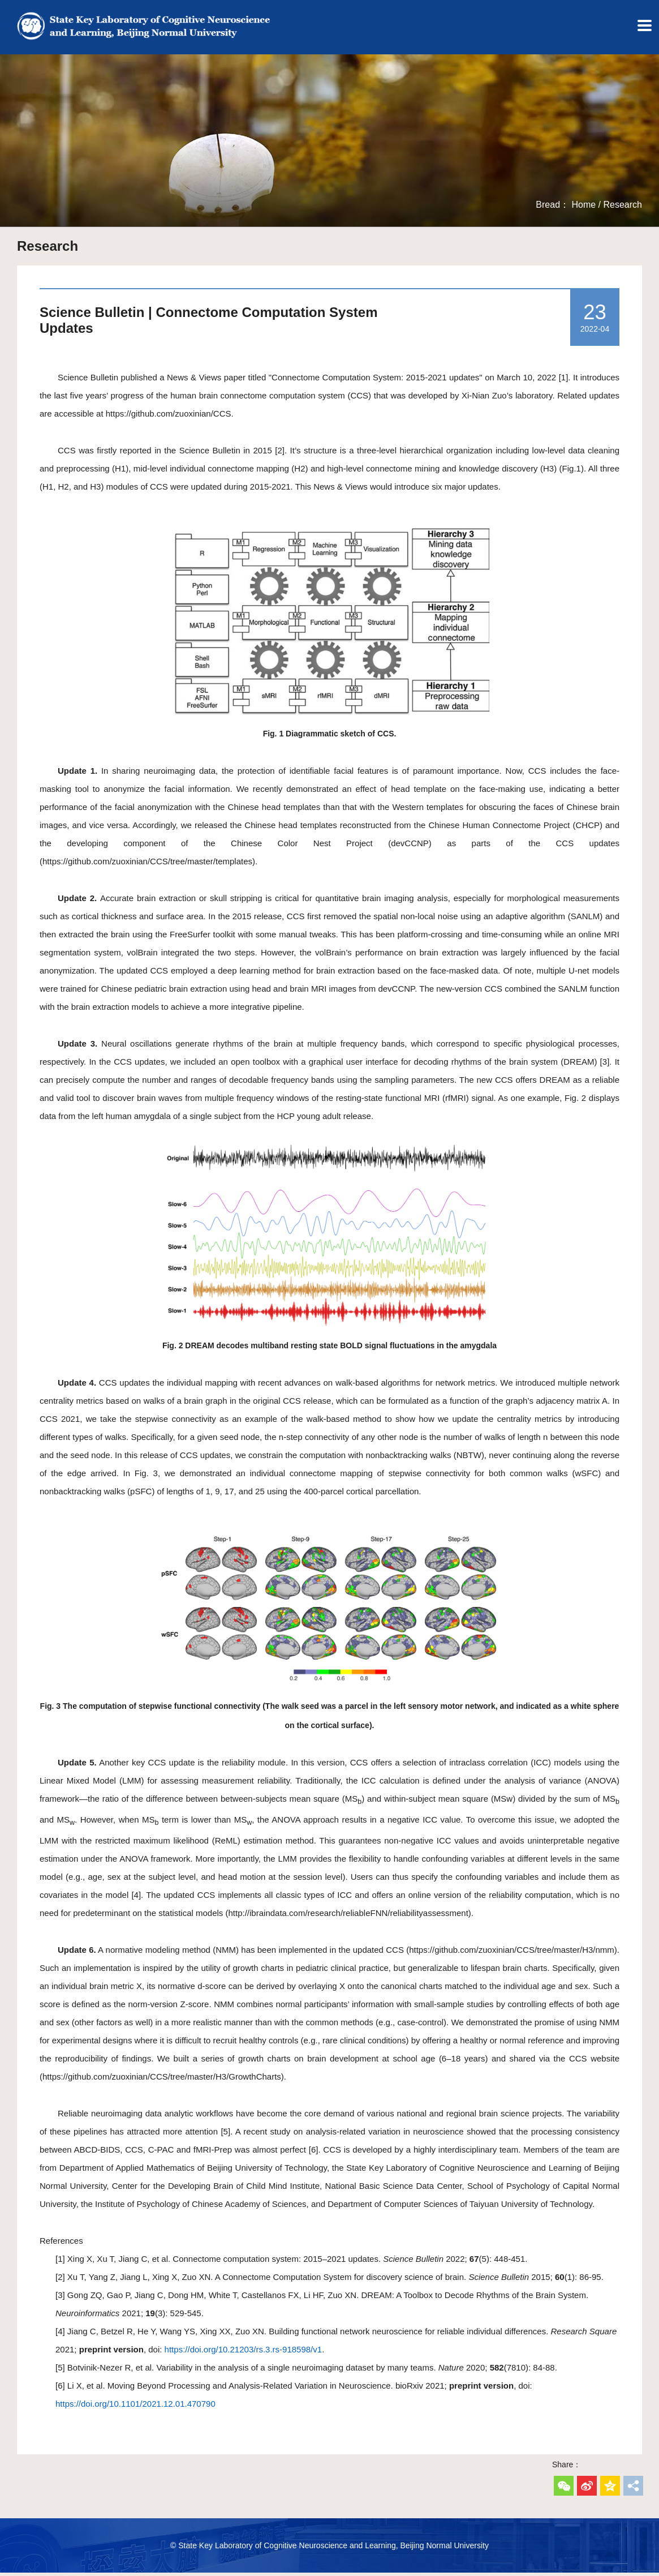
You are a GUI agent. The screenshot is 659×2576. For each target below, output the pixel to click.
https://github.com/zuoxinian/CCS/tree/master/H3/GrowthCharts (161, 2080)
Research (623, 208)
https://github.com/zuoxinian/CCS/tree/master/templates (147, 864)
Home (583, 208)
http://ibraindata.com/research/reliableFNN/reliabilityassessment (348, 1916)
